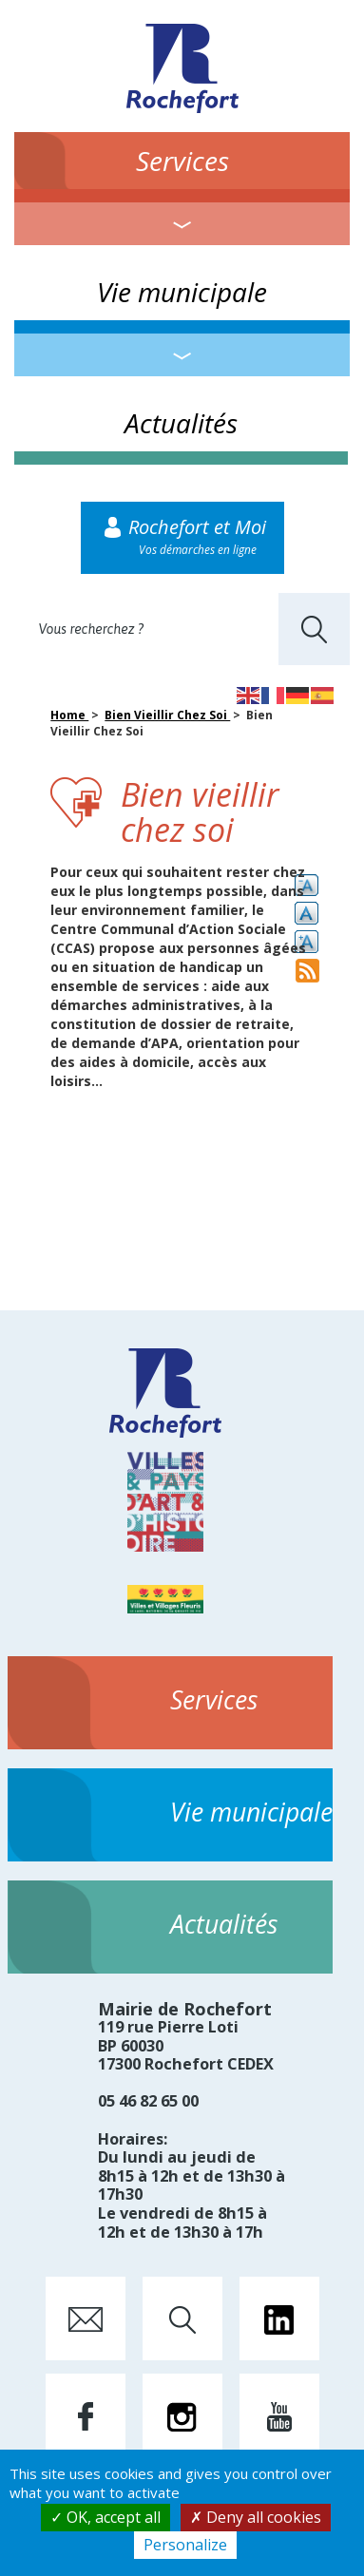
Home (69, 715)
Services (182, 161)
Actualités (181, 423)
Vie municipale (182, 292)
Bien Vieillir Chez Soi (167, 715)
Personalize (185, 2544)
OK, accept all (105, 2517)
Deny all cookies (255, 2517)
